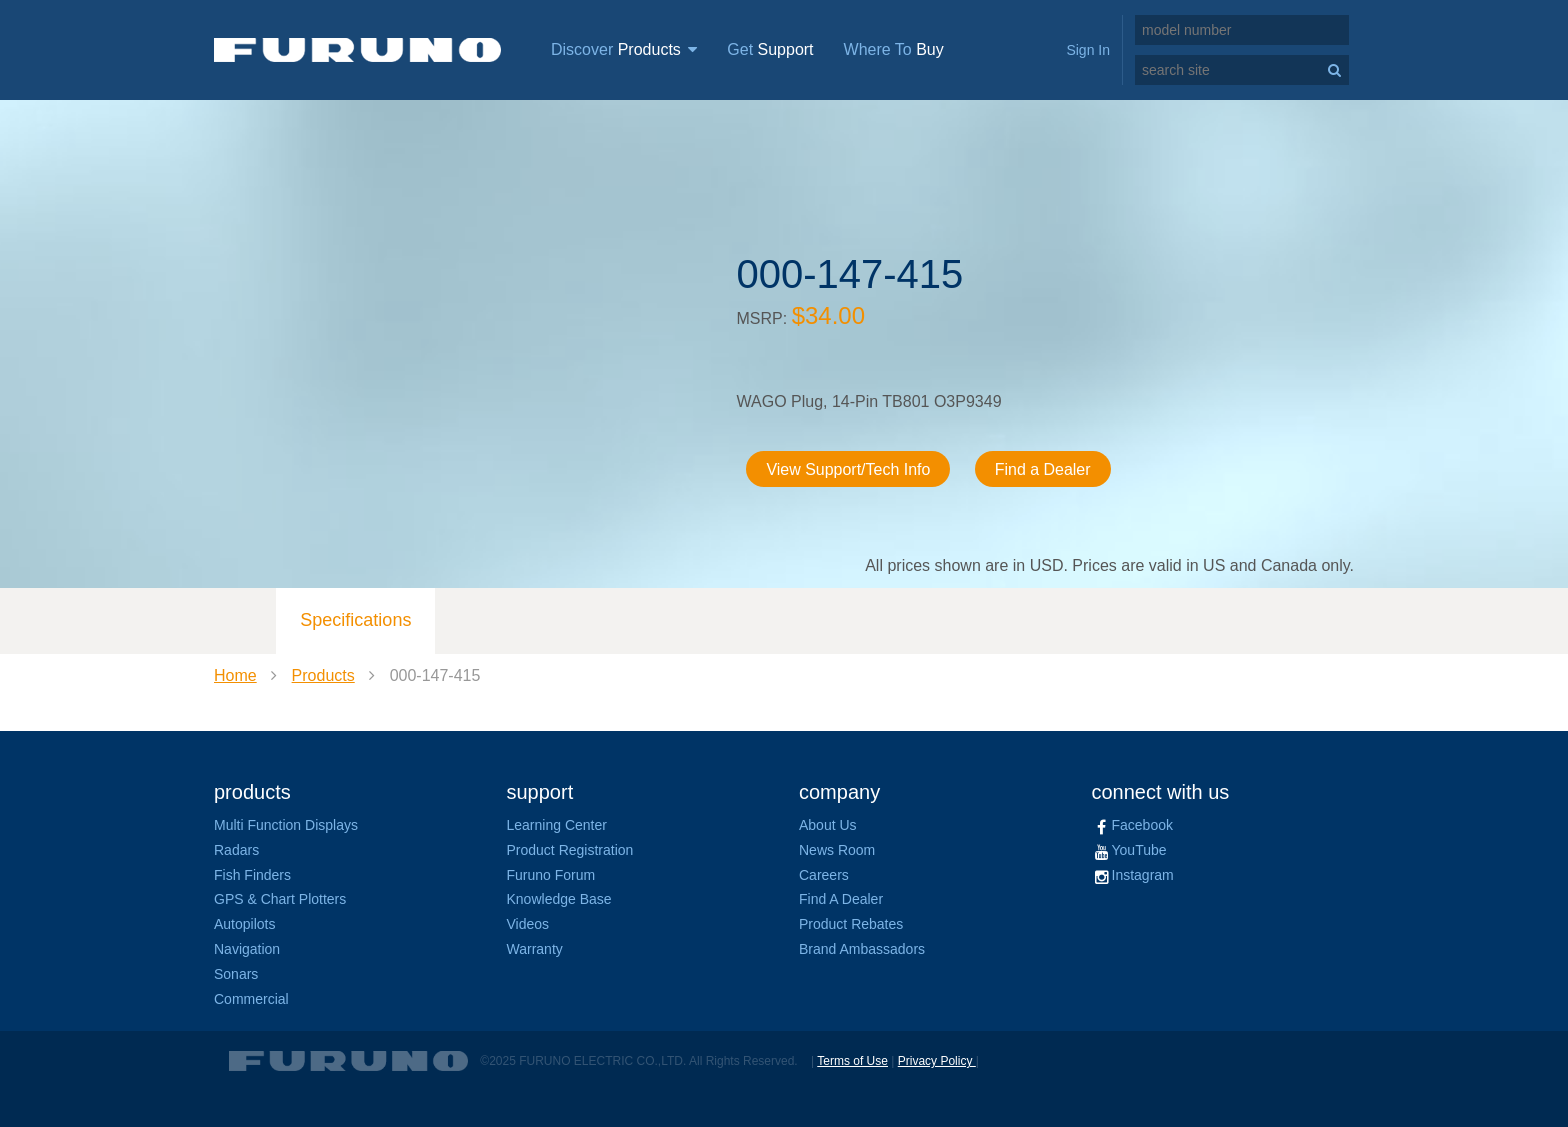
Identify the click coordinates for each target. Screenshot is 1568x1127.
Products (323, 675)
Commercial (251, 999)
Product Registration (570, 850)
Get (770, 49)
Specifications (355, 620)
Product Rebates (851, 924)
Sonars (236, 974)
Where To (894, 49)
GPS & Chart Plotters (280, 899)
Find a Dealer (1043, 469)
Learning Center (557, 825)
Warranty (535, 949)
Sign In (1088, 50)
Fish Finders (252, 875)
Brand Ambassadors (862, 949)
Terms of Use (852, 1061)
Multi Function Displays (286, 825)
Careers (824, 875)
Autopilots (244, 924)
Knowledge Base (559, 899)
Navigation (247, 949)
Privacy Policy (937, 1061)
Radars (236, 850)
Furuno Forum (551, 875)
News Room (837, 850)
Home (235, 675)
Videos (528, 924)
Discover (624, 49)
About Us (828, 825)
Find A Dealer (841, 899)
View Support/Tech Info (849, 469)
